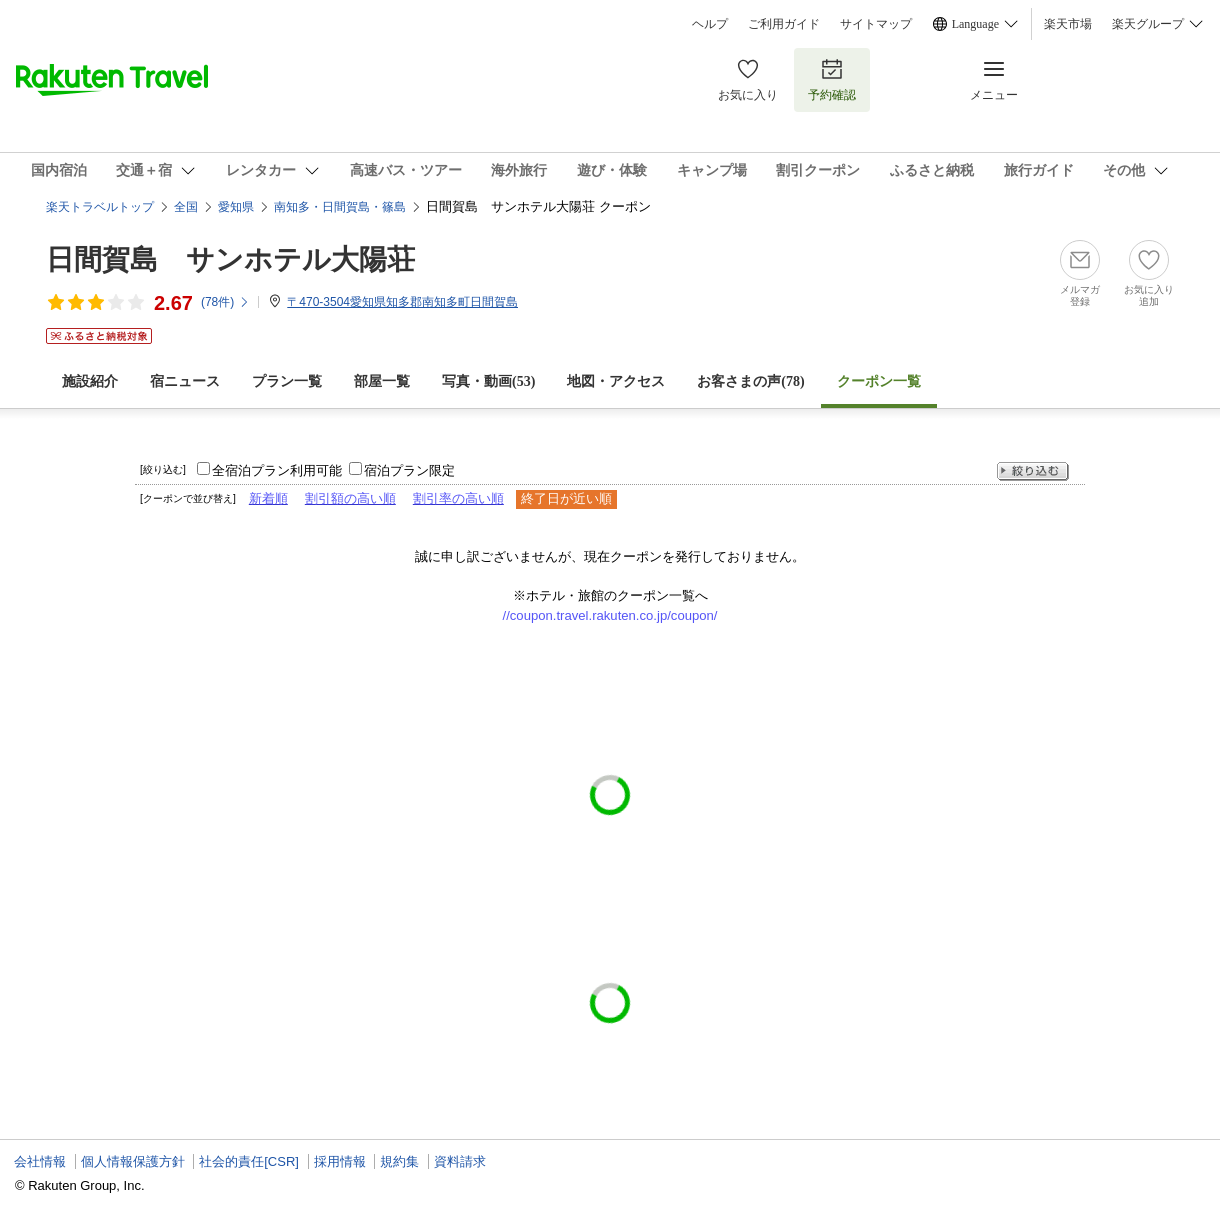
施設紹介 (90, 381)
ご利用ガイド (784, 24)
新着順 (268, 498)
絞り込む (1033, 471)
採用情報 (340, 1161)
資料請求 (460, 1161)
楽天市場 (1068, 24)
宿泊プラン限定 (409, 470)
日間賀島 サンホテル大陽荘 (230, 259)
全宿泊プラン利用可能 (277, 470)
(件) (225, 302)
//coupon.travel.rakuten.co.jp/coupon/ (610, 615)
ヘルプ (710, 24)
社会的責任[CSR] (249, 1161)
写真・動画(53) (488, 381)
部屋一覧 (382, 381)
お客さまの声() (750, 381)
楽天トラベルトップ (100, 207)
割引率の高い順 (458, 498)
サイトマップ (876, 24)
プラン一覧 (287, 381)
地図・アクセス (616, 381)
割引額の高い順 (350, 498)
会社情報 (40, 1161)
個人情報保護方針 (133, 1161)
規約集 (399, 1161)
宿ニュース (185, 381)
